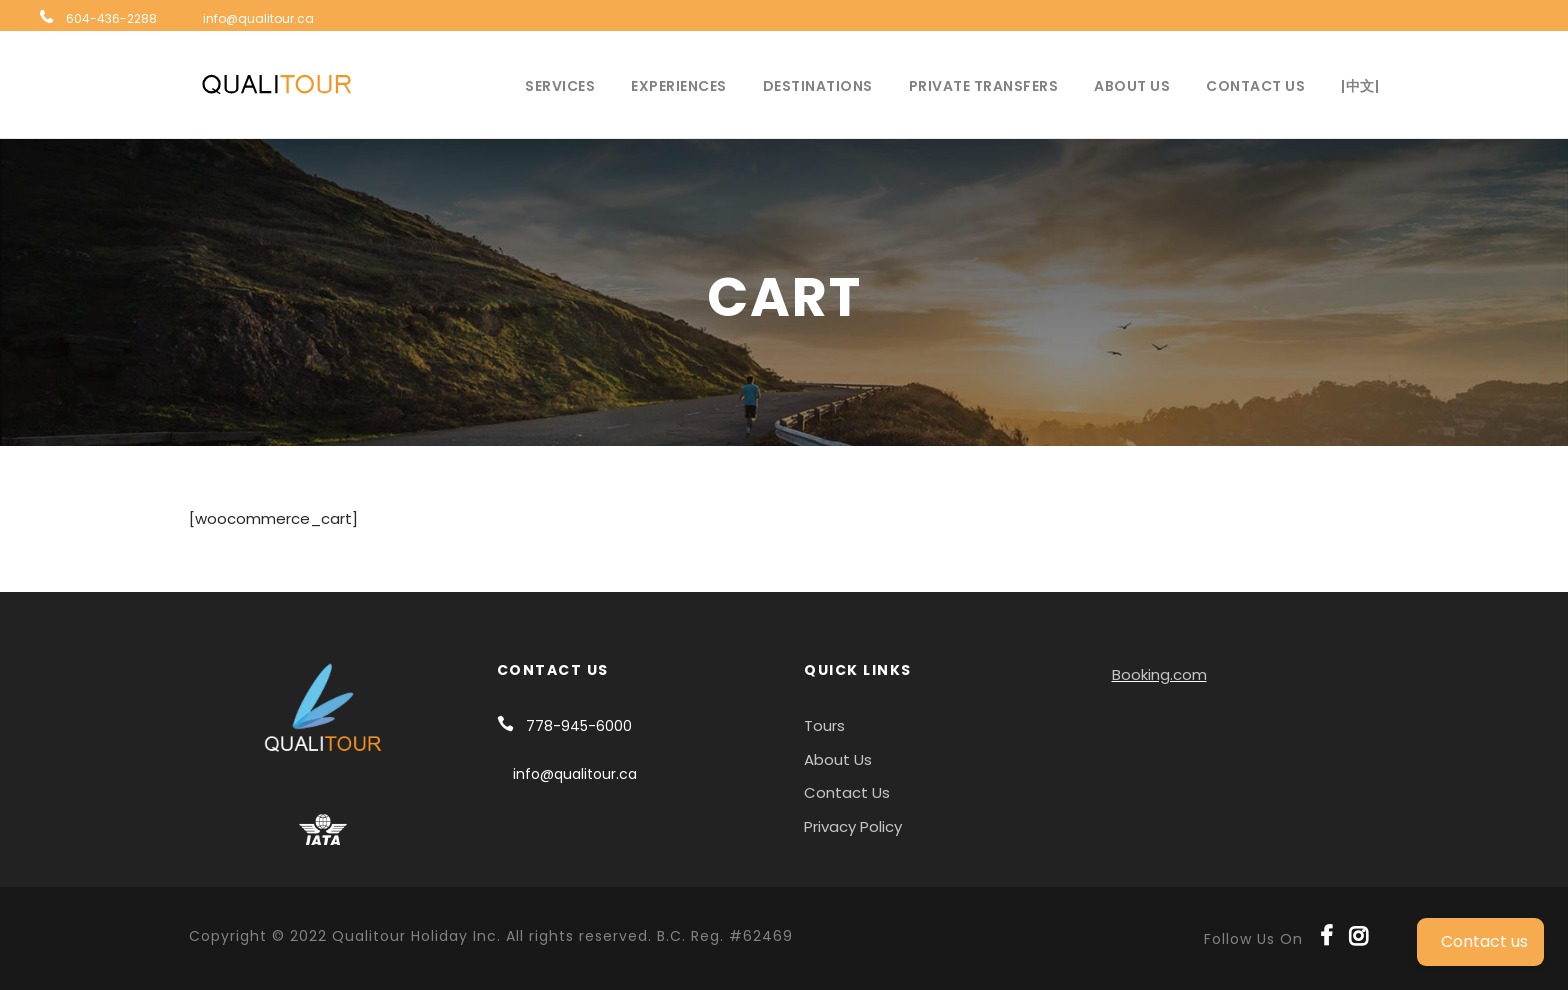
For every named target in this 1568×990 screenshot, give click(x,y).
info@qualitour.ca (258, 18)
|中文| (1360, 86)
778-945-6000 (579, 726)
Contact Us (1255, 86)
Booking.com (1159, 674)
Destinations (818, 86)
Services (560, 86)
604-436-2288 (111, 18)
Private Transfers (984, 86)
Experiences (679, 86)
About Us (1132, 86)
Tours (824, 725)
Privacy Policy (853, 826)
